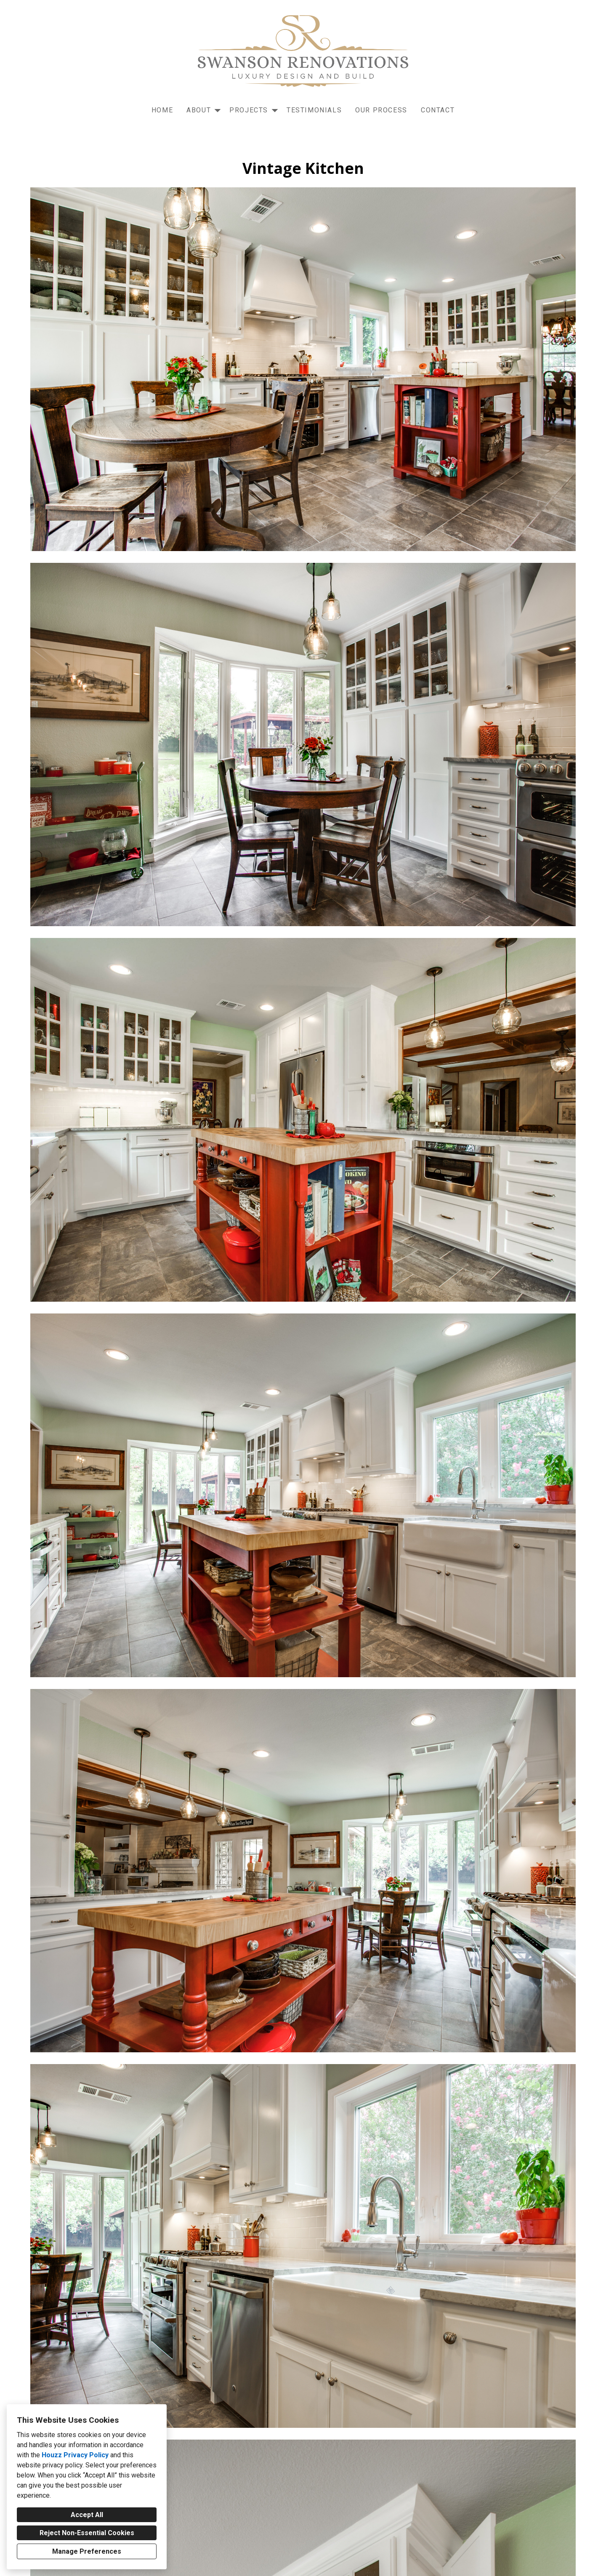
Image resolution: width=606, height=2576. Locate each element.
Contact (437, 110)
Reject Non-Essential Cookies (87, 2533)
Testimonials (314, 110)
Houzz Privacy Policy (75, 2455)
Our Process (381, 110)
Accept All (87, 2515)
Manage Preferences (86, 2551)
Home (162, 110)
